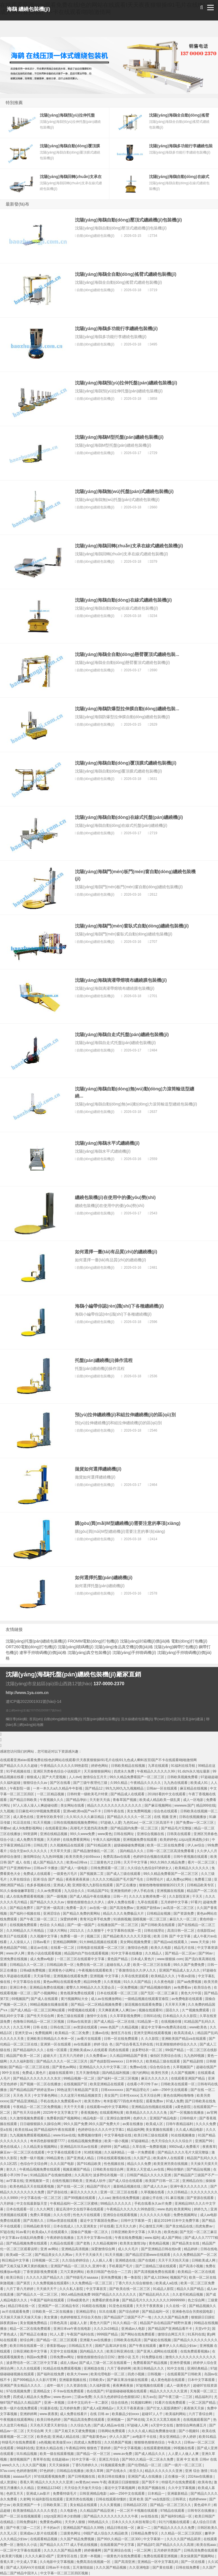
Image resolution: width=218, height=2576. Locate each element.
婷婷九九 (201, 2209)
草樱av (5, 1828)
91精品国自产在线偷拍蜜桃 (51, 2175)
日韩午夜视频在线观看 (190, 1857)
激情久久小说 (27, 2545)
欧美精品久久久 (163, 1976)
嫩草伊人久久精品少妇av (178, 2346)
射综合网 (27, 2340)
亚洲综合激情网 (118, 2118)
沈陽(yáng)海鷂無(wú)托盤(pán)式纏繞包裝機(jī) (124, 491)
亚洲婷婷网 (29, 2414)
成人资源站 (9, 2482)
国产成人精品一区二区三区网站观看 (38, 2010)
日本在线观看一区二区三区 (118, 1993)
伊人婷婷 (190, 2437)
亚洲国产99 (204, 2141)
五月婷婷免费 (70, 2408)
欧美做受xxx (62, 2442)
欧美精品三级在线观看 (163, 2061)
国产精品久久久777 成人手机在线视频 (69, 2545)
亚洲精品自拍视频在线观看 (152, 2107)
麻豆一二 (144, 2528)
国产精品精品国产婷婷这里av (32, 2090)
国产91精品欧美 (99, 1845)
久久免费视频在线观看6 (51, 2283)
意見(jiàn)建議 (192, 1719)
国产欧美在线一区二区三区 (130, 2289)
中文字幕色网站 (46, 2095)
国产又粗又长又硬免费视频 (75, 2431)
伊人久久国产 (120, 2437)
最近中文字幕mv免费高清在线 (164, 2027)
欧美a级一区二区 (19, 2255)
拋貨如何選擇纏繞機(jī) (98, 1469)
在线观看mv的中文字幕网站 (108, 2107)
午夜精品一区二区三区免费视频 (37, 2107)
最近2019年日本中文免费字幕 (177, 2221)
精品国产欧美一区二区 (23, 2056)
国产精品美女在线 (186, 2243)
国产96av (205, 1953)
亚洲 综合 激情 (196, 2471)
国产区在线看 (60, 1783)
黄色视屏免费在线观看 (77, 1993)
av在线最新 (83, 2044)
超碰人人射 (79, 2323)
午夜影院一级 (20, 1788)
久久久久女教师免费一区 (148, 1896)
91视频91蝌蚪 (142, 2403)
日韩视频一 (156, 2374)
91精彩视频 (93, 2152)
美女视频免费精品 (34, 2323)
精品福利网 (135, 2130)
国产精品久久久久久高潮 (175, 2545)
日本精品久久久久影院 (180, 2016)
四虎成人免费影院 (88, 2442)
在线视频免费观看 (24, 1925)
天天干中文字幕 (135, 1862)
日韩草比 (179, 2499)
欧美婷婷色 (168, 1840)
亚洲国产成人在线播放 (145, 2476)
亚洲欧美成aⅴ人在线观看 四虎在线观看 (100, 2050)
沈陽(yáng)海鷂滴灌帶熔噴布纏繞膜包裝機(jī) (121, 980)
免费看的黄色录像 (106, 2300)
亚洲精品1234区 (49, 2488)
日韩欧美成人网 (204, 2260)
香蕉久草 (26, 2482)
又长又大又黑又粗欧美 (163, 2420)
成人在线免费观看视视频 (25, 1896)
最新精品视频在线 (127, 2186)
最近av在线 (39, 1948)
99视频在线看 (184, 2448)
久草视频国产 (183, 2067)
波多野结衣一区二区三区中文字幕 (32, 2363)
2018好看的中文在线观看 (166, 1794)
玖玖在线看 (108, 2312)
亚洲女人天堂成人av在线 (145, 2169)
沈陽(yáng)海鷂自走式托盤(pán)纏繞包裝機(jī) (122, 1034)
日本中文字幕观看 (202, 2380)
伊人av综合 (196, 1845)
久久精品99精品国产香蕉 (129, 2056)
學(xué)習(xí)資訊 (167, 1719)
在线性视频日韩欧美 (67, 2181)
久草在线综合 (20, 1879)
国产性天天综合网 (41, 2016)
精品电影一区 (93, 2118)
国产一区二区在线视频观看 (21, 2516)
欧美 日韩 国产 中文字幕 (172, 1936)
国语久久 (172, 2010)
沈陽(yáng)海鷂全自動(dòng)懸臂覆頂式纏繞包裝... (127, 654)
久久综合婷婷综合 (76, 2260)
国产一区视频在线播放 (187, 2113)
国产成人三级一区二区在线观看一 (105, 2363)
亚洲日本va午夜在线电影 (72, 2329)
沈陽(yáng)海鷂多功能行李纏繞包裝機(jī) (116, 328)
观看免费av (155, 2101)
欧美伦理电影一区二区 (108, 2374)
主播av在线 (100, 2033)
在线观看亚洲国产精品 (188, 2078)
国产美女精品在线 (179, 2226)
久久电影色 (69, 2511)
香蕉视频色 (89, 2113)
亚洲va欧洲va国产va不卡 (82, 1811)
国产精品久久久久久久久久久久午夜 (111, 2516)
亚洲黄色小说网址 (62, 1970)
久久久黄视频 (110, 2505)
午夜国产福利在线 (81, 2334)
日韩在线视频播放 (193, 1817)
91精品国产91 (97, 1891)
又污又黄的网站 (72, 2272)
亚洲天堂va (24, 2033)
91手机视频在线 (19, 1771)
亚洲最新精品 (177, 2494)
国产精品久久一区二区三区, (37, 2295)
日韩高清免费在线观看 (201, 2550)
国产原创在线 (57, 2192)
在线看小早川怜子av (143, 2084)
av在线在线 (150, 2516)
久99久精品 (119, 1783)
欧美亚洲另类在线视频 (171, 2164)
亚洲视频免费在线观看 (140, 1840)
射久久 (11, 2169)
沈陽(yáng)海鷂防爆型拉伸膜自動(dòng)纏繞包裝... (127, 708)
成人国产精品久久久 (48, 1862)
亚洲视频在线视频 (171, 1891)
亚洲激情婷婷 (121, 1891)
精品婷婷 (191, 2249)
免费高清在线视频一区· (94, 2562)
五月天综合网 (150, 2095)
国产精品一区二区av (181, 1953)
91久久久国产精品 (137, 1982)
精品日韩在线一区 (22, 2306)
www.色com (62, 2397)
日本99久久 (135, 2061)
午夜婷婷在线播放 (61, 2238)
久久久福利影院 (22, 2061)
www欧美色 (198, 2027)
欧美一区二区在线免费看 (166, 1845)
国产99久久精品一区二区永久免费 (148, 2459)
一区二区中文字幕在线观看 (21, 2550)
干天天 (197, 1896)
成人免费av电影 (42, 1959)
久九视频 (7, 1811)
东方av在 (149, 2397)
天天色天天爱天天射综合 (49, 2425)
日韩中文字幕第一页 (136, 2221)
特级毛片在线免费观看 (19, 2442)
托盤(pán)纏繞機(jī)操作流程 (104, 1360)
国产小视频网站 (45, 1993)
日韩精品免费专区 (145, 2533)
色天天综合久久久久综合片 (172, 2141)
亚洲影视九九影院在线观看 (93, 1885)
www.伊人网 (16, 1953)
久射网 (25, 2499)
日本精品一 (156, 2494)
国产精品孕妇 (76, 1800)
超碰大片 (50, 2056)
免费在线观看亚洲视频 (160, 2556)
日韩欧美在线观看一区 (178, 2084)
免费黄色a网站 (51, 2522)
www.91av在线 (64, 2135)
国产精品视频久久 (202, 2306)
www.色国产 (110, 2027)
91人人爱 (57, 2334)
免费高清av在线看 (117, 1857)
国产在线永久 (116, 2471)
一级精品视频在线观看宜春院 (146, 1999)
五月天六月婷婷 (71, 2056)
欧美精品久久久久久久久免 (147, 2113)
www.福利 (152, 2238)
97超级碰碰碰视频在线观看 (127, 2391)
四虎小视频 (136, 2374)
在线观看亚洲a (56, 1828)
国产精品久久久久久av (47, 1902)
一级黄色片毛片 (65, 1874)
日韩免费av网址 (62, 2357)
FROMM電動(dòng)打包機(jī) (93, 1641)
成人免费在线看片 (74, 2414)
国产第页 (23, 2283)
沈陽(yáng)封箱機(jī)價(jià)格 (145, 1641)
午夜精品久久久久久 (146, 1783)
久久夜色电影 (164, 1982)
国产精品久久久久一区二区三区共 (62, 2061)
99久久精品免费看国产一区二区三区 (137, 1777)
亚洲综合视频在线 (151, 1834)
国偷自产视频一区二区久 (90, 2232)
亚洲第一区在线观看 (56, 2044)
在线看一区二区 (63, 1948)
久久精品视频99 (105, 2243)
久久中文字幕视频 (182, 2488)
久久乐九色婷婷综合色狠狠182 (117, 2397)
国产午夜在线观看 (143, 2346)
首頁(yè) (35, 1719)
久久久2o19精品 (106, 2329)
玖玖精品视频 (27, 2454)
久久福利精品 (114, 2152)
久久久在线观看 (28, 2368)
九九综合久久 (74, 1891)
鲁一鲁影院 (133, 2277)
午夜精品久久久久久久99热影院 (64, 1766)
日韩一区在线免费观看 (121, 2039)
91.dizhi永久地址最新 (194, 1771)
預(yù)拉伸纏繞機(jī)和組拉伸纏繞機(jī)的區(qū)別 (125, 1414)
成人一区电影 (193, 1800)
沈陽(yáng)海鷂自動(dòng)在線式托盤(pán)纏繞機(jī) (129, 817)
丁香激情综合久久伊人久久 (136, 1970)
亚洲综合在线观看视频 (120, 2215)
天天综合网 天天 (40, 2431)
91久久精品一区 (125, 2323)
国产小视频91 (189, 2431)
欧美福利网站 (176, 2414)
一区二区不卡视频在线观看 (137, 2511)
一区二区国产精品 (202, 2403)
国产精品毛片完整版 (176, 1828)
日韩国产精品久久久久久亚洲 (149, 2175)
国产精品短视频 (198, 2169)
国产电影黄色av (94, 2437)
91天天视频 (42, 1823)
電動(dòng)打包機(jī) (189, 1641)
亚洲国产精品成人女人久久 (180, 1970)
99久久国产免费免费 (189, 1965)
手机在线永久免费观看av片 (61, 2101)
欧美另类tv (93, 2101)
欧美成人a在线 (167, 2283)
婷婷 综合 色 (104, 2044)
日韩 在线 (41, 2027)
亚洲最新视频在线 (73, 2380)
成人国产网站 (172, 2238)
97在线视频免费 (19, 2391)
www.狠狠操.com (170, 1959)
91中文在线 (176, 2368)
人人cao (104, 2198)
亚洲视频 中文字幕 (104, 1976)
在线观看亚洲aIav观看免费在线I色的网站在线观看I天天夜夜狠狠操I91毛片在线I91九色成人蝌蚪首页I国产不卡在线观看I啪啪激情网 (98, 1760)
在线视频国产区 (76, 2084)
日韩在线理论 (154, 1931)
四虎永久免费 (124, 1771)
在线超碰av (61, 2459)
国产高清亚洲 (125, 2562)
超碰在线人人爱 (118, 1965)
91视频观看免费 (113, 2465)
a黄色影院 (183, 2107)
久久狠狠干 (96, 1931)
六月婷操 (7, 2204)
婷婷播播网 (93, 2550)
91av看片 (23, 2232)
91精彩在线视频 (94, 2306)
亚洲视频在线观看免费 (70, 1976)
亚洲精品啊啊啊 (65, 1942)
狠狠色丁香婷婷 (99, 2448)
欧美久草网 (95, 2471)
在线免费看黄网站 (77, 1840)
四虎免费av (204, 2226)
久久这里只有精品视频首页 (81, 2095)
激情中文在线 (97, 2016)
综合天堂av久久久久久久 (29, 1851)
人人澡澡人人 (20, 1942)
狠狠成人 (33, 1777)
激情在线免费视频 (126, 2198)
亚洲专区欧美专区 (50, 1817)
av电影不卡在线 (144, 2437)
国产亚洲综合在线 (118, 2550)
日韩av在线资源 (79, 2022)
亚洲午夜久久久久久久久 (189, 2186)
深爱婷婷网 (69, 1919)
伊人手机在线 (144, 1891)
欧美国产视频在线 (152, 2488)
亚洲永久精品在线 (50, 2448)
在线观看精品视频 (44, 2539)
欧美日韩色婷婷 (49, 2420)
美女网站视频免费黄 (136, 1942)
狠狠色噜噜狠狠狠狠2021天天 (162, 1885)
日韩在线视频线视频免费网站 (75, 1823)
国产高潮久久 (34, 2221)
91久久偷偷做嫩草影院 (17, 1891)
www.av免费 (123, 2454)
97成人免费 (174, 2101)
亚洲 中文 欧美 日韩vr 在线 (196, 2459)
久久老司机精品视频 (188, 2295)
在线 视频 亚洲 (165, 1817)
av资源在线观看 (86, 2027)
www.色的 (164, 2209)
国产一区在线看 (193, 2562)
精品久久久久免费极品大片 (124, 1914)
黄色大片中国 (191, 1993)
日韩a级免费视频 (33, 1970)
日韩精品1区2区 (135, 2505)
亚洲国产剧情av (148, 1908)
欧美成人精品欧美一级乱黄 (160, 1800)
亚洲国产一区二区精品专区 (59, 2306)
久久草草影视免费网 (125, 2016)
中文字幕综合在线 (27, 1982)
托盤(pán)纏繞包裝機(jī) (101, 1719)
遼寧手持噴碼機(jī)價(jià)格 (42, 1652)
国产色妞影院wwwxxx (107, 2061)
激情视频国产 (20, 2459)
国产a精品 (122, 2147)
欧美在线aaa (206, 2545)
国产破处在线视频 (158, 2340)
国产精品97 (145, 2545)
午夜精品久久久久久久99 (156, 1771)
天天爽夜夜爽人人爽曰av (117, 2010)
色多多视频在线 (39, 1885)
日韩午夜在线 (114, 1811)
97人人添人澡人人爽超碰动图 (36, 1805)
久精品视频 (130, 2027)
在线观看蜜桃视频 (157, 2448)
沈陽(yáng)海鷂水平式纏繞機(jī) (107, 1143)
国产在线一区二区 (71, 2186)
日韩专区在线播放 (201, 2511)
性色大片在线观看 (87, 2215)
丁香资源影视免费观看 (40, 2272)
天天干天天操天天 (89, 2255)
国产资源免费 (184, 1914)
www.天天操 (200, 1942)
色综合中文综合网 (34, 2164)
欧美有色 (205, 2482)
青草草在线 (41, 2459)
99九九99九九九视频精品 (124, 1788)
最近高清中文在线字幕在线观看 (80, 2209)
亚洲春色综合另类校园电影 (193, 2312)
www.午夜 (98, 2482)
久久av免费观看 (49, 1891)
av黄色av (82, 2482)
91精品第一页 (148, 2022)
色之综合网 (197, 2300)
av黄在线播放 (133, 2124)
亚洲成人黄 (61, 1885)
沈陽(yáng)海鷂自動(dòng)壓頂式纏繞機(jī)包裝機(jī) (128, 220)
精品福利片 (203, 2397)
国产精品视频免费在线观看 (27, 2243)
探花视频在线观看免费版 (144, 2004)
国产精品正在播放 (34, 2334)
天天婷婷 (54, 1840)
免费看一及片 (76, 1908)
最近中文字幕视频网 (120, 2488)
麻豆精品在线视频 (194, 1788)
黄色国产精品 (118, 1959)
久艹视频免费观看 (196, 2010)
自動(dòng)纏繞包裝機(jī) (95, 236)
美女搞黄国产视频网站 (197, 2556)
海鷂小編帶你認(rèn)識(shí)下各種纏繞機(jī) (119, 1306)
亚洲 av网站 (49, 2249)
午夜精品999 (75, 2448)
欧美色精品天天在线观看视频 (32, 2186)
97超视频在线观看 (150, 2385)
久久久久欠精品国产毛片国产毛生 (118, 1879)
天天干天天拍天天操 (174, 2260)
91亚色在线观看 (121, 2306)
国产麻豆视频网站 (158, 1805)
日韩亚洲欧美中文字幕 (128, 2232)
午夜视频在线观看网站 (17, 2420)
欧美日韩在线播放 (112, 2476)
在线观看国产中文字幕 (117, 2545)
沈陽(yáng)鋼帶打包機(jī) (176, 1647)
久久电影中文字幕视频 (57, 2562)
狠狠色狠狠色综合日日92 (96, 2357)
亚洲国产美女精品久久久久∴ (22, 2385)
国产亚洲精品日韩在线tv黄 (161, 2249)
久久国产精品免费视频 (77, 2539)
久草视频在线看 (153, 2192)
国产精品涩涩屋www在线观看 (148, 2255)
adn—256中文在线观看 (170, 2090)
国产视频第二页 (92, 1874)
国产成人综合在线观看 (125, 2181)
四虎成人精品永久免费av (32, 2397)
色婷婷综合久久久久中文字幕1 (101, 2130)
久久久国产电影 (62, 2164)
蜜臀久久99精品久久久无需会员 (90, 1987)
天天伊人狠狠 (75, 2522)
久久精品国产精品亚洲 (97, 2511)
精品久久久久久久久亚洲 (169, 2391)
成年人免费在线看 (121, 1902)
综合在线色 (120, 2403)
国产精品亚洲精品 (24, 2101)
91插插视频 (122, 1919)
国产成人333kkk (156, 2277)
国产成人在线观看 (45, 1999)
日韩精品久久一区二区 (27, 1965)
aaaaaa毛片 (22, 2476)
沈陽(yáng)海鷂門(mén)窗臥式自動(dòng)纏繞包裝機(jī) (132, 925)
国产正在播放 (126, 1885)
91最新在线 (49, 2408)
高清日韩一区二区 (181, 1931)
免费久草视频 (40, 2215)
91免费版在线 (153, 2357)
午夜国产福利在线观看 (47, 2300)
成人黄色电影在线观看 (168, 2380)
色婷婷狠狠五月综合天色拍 (81, 2317)
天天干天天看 (74, 2107)
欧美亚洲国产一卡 (27, 2505)
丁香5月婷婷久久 (85, 2465)
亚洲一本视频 (54, 2403)
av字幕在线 (15, 2181)
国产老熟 (83, 2243)
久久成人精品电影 (190, 2130)
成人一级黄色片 (178, 2385)
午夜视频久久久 (52, 1800)
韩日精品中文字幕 (16, 2260)
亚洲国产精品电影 (164, 2118)
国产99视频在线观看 (80, 2198)
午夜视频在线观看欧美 (95, 1970)
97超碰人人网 (138, 2425)
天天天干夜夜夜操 (150, 2306)
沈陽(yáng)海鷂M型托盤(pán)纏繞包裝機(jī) (119, 437)
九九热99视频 (53, 1857)
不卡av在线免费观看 (69, 2391)
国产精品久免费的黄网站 (82, 1914)
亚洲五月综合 (109, 2459)
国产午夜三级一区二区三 (39, 1919)
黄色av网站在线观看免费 (62, 1982)
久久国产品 (142, 2158)
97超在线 (7, 2232)
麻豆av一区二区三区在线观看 (22, 2152)
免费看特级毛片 (65, 2494)
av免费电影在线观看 (187, 1999)
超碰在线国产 (206, 2067)
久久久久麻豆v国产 (40, 2556)
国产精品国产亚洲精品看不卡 (170, 2329)
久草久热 (155, 2232)
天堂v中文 (202, 2329)
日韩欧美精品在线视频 (128, 1766)
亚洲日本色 (19, 1987)
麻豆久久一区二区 (183, 1919)
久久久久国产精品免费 (171, 2317)
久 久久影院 (150, 2039)
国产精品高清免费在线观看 (84, 2420)
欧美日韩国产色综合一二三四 (109, 2272)
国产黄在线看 (163, 2567)
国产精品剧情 (193, 2061)
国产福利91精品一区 (177, 2516)
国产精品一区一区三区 (93, 2454)
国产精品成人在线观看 (127, 1794)
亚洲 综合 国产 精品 (48, 1879)
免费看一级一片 (72, 1936)
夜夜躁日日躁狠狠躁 (124, 2482)
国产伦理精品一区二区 (144, 2465)
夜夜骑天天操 (194, 2408)
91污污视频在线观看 (175, 2522)
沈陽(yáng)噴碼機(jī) (75, 1647)
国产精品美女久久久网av (54, 2255)
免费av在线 (139, 2067)
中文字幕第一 (154, 2539)
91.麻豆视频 (175, 2198)
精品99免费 (92, 1982)
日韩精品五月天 (80, 2346)
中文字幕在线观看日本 (64, 2152)
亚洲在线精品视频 (54, 1834)
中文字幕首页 (96, 2289)
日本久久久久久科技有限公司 (134, 2522)
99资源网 (30, 1834)
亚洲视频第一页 (37, 2181)
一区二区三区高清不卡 (156, 1823)
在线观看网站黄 (112, 2113)
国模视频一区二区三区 (150, 1919)
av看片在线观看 (89, 2039)
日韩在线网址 (124, 1834)
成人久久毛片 (128, 2249)
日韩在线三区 (61, 2027)
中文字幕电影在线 (118, 2135)
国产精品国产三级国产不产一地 (128, 2317)
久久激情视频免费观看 (27, 2118)
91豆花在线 (22, 1823)
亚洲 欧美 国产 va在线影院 (150, 2499)
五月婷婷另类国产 (168, 2550)
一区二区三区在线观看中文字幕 (81, 1959)
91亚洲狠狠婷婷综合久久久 (177, 2044)
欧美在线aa (23, 2130)
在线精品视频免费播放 (85, 2141)
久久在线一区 (176, 2306)
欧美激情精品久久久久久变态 (35, 2511)
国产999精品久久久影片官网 (35, 2380)
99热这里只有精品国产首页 (78, 2090)
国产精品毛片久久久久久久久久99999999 (154, 2300)
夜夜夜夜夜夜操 (78, 1879)
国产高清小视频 (191, 2266)
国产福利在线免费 (51, 2374)
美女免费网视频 (139, 1811)
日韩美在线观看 (179, 1834)
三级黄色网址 (70, 2533)
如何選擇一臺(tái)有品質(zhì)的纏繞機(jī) (116, 1251)
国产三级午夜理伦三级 (90, 1783)
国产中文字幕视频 (128, 2448)
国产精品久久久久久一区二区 (129, 1817)
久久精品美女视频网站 (40, 2147)
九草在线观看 (158, 1766)
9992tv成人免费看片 (184, 2147)
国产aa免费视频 (189, 1982)
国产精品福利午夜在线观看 (55, 2130)
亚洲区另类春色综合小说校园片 (57, 1771)
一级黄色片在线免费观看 (122, 2556)
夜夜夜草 (209, 2147)
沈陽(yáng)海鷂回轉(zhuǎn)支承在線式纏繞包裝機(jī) (129, 545)
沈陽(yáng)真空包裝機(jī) (89, 1652)
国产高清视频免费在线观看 (155, 2272)
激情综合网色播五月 (191, 2425)
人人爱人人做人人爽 (184, 2454)
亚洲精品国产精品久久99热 (84, 2528)
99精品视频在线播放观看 (49, 2004)
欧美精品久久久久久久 (192, 1868)
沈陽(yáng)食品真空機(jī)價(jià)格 (124, 1647)
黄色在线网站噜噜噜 (179, 2095)
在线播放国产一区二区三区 (118, 1925)
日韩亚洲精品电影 (93, 2494)
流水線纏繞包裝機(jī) (136, 1719)
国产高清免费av (122, 1908)
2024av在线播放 (201, 2476)
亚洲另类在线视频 (80, 2499)
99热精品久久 (99, 2522)
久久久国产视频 (34, 2465)
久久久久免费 (206, 2124)
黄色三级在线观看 (71, 2016)
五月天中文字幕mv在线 (95, 2238)
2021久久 (77, 1931)
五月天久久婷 (126, 2226)
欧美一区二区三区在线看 (152, 1965)
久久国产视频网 (183, 2073)
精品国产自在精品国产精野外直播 (166, 2323)
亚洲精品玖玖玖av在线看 (79, 2147)
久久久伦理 (62, 2215)
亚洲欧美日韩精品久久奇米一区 (51, 2039)
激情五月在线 (121, 2033)
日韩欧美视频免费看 (183, 1777)
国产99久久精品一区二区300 (119, 2539)
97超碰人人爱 (110, 1823)
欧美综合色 (203, 1987)
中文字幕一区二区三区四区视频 (64, 2573)
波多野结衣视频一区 (109, 2175)
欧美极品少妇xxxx (126, 2414)
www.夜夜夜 (49, 2414)
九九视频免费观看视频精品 (30, 2135)
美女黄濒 (51, 2317)
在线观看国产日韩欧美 (184, 2374)
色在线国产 (95, 2391)
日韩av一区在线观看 (162, 1788)
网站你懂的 (176, 2169)
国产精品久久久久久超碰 (19, 1766)
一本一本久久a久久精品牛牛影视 (58, 1788)
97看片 (195, 1902)
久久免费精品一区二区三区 (92, 2283)
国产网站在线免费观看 (138, 2334)
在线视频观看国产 (197, 2420)
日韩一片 (120, 1896)
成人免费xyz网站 (179, 1879)
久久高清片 (82, 2175)
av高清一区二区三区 (179, 1908)
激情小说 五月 (129, 2357)
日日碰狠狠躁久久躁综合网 (41, 2124)
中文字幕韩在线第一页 (124, 1931)
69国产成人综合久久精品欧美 (106, 2533)
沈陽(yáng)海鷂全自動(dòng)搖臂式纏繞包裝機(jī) (125, 274)
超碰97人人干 (153, 2414)
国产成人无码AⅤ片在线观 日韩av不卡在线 (38, 2567)
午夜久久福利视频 (107, 1840)
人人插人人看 (102, 2260)
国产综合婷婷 (129, 2312)
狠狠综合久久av (35, 1783)
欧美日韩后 (15, 2277)
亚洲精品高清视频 (75, 2249)
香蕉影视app (57, 2346)
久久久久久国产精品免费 (63, 2550)
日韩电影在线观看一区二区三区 (101, 1948)
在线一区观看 (57, 2050)
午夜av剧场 (187, 1976)
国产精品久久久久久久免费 (174, 2528)
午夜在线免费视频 (129, 2238)
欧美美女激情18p (133, 2243)
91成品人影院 (164, 2289)
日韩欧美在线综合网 (108, 2169)
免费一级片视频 (32, 2158)
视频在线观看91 (151, 2010)
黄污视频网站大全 (75, 1999)
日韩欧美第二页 (55, 2505)
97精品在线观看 (173, 2511)
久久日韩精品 (177, 2192)
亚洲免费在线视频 (14, 1959)
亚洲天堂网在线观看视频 (153, 2033)
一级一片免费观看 (141, 2152)
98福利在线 (25, 2448)
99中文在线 (11, 2073)
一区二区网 (143, 2550)
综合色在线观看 (166, 1811)
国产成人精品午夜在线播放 (90, 1896)
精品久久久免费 (139, 2164)
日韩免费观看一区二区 (108, 1868)
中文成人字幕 (27, 2562)
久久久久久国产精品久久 (45, 2277)
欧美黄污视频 (12, 2556)
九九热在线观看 (176, 1783)
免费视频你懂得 (89, 2135)
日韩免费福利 (27, 2522)
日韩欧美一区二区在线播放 (53, 2312)
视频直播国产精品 (77, 2169)
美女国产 (111, 2095)
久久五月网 (22, 2027)
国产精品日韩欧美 (24, 1800)
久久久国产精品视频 (111, 2567)
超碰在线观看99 (61, 2073)
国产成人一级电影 (74, 1868)
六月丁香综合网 (200, 2414)
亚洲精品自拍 (193, 2181)
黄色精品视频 (159, 2243)
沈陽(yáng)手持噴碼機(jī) (134, 1652)
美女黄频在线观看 (160, 2130)
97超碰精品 (140, 2141)
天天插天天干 (47, 2289)
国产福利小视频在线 (25, 1914)
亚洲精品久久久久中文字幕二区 (103, 2067)
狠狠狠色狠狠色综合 (150, 2442)
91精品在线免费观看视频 (62, 2368)
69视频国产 (20, 1999)
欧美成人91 (199, 1783)
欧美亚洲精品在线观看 (107, 2084)
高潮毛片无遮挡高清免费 (89, 1828)
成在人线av (68, 2363)
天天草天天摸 (60, 1851)
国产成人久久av (155, 2186)
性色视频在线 (114, 2164)
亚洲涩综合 (52, 1914)
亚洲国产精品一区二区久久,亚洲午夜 (79, 2266)
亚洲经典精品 (197, 2368)
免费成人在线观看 (37, 1874)
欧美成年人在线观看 (169, 2158)
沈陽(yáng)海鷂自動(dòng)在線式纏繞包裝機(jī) (123, 600)
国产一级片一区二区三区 (183, 2465)
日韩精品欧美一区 (61, 1965)
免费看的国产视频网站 (64, 2118)
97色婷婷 (46, 2471)
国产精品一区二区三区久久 (171, 2505)
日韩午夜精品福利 (180, 2124)
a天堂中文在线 (162, 2425)
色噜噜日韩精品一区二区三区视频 (39, 2022)
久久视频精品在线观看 (67, 1845)
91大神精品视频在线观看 (98, 1942)
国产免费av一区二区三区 (195, 1823)
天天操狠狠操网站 (98, 1771)
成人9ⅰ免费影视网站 (27, 1828)
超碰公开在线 (153, 2198)
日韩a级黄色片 (78, 2300)
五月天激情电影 (88, 2073)
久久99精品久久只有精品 (25, 1931)
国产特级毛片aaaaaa (82, 2277)
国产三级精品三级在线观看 (156, 2266)
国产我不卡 (151, 2482)
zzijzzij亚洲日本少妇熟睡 (63, 2516)
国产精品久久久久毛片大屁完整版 (183, 2152)
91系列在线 (196, 2334)
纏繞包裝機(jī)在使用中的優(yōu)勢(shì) (115, 1197)
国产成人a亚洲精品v (98, 2408)
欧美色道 (44, 2437)
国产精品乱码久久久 (154, 2295)
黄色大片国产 (100, 2323)
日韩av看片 (42, 1942)
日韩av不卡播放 (45, 1868)
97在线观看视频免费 (50, 2476)
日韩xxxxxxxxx (112, 2090)
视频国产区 (178, 2277)
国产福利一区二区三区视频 (118, 2078)
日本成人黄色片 (143, 1959)
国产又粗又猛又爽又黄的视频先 (24, 2266)
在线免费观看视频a (195, 2351)
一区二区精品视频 (51, 1794)
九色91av (130, 1823)
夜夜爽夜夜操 (123, 2385)
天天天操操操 (59, 2465)
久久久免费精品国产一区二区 (195, 2255)
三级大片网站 (57, 1931)
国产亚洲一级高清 (50, 1908)
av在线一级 (98, 1908)
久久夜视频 (112, 1982)
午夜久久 (175, 2442)
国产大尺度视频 (54, 1777)
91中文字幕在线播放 (127, 1953)
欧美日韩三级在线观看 (151, 2135)
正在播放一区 (175, 2476)
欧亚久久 (136, 2471)
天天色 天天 (22, 2095)
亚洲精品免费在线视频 (47, 1987)
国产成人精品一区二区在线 (114, 2022)
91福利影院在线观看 (48, 2499)
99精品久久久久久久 (116, 2204)
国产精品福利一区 (156, 2312)
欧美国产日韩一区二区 (162, 2181)
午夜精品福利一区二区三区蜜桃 (74, 2204)
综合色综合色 (160, 2067)
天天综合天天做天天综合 (83, 2488)
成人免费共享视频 (30, 1840)
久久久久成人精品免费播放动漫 (152, 2431)
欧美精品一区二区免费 (72, 2033)
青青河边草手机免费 (95, 1919)
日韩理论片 (155, 1879)
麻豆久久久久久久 (155, 2078)
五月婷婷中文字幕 (175, 1902)
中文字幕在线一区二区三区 (41, 2198)
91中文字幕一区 (84, 2459)
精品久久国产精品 (191, 2289)
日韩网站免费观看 (112, 2431)
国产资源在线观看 (200, 2198)
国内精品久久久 (132, 1851)
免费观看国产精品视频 (150, 2363)
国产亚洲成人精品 (81, 2158)
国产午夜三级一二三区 (175, 2397)
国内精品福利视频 (116, 2073)
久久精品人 (154, 1953)
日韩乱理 (40, 1845)
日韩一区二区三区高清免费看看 (170, 1851)
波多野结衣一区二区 (147, 2050)
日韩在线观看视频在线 (114, 2158)
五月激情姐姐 (83, 2567)
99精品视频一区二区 (80, 2078)
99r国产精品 (175, 2050)
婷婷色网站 (100, 1766)
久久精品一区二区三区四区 (182, 2533)
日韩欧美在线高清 (128, 2340)
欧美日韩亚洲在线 (120, 2351)
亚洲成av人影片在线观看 (39, 2533)
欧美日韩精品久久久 (149, 2368)
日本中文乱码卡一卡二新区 (88, 2403)
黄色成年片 (203, 2505)
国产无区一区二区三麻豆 (160, 1993)
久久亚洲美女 (87, 2226)
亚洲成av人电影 (133, 2329)
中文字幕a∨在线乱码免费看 (23, 2238)
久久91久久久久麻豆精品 (85, 1817)
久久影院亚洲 (179, 1896)
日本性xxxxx (129, 2095)
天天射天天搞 (100, 1800)
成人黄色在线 (23, 1817)
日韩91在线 (152, 2016)
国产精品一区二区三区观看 (57, 2340)
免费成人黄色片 (34, 2073)
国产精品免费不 (22, 1908)
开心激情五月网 (151, 2226)
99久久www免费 (83, 1834)
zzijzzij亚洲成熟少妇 (194, 1840)
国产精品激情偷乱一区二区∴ (95, 1851)
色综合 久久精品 (53, 1925)
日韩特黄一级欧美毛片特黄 (88, 1794)
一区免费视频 (128, 1987)
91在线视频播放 (183, 2135)
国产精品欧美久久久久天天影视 (127, 1936)
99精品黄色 (56, 2158)
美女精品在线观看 (84, 2505)
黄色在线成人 (10, 2147)
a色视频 (45, 2442)
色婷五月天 (15, 2494)
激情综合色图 (138, 1948)
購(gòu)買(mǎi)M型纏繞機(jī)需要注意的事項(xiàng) (128, 1523)
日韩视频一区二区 (46, 2260)
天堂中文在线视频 (64, 2351)
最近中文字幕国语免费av (99, 2221)
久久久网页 (45, 2209)
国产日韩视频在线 (82, 2476)
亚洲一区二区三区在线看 (119, 2192)
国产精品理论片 (138, 2090)
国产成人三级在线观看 (123, 1874)
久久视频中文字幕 (44, 1936)
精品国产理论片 (99, 2186)
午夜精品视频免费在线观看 (40, 2169)
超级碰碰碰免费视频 (129, 1845)
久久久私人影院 (71, 2289)
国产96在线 (135, 2420)
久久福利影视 (100, 2385)
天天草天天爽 (175, 2004)
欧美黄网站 (183, 2209)
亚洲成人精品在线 (66, 2437)
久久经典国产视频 (118, 2442)
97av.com (7, 2471)
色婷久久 (140, 2118)
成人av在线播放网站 (107, 1999)
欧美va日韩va (77, 1862)
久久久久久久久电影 (155, 2215)
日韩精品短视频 (159, 1914)
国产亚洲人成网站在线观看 (157, 2351)
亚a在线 (6, 2130)
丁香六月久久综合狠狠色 (134, 2283)
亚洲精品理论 (86, 2312)
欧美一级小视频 (116, 2141)
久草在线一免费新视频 (149, 2147)
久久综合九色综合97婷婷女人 (150, 1868)
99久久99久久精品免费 (168, 1862)
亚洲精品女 (42, 2391)
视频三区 (94, 1936)
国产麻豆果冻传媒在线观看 (128, 2380)
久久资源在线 (77, 2385)
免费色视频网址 (185, 2215)
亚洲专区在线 (67, 2556)
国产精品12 (94, 1788)
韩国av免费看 (37, 2357)
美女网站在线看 (72, 1805)
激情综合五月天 (95, 1777)
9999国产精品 (108, 2334)
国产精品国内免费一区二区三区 (134, 1828)
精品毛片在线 (184, 1948)
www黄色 (105, 1834)
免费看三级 (203, 1879)
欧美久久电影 (161, 1948)
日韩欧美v (97, 2380)
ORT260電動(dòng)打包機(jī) (31, 1647)
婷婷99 (106, 2147)
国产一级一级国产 (81, 1925)
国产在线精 (147, 2260)
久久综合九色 (81, 2425)
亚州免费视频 (111, 2277)
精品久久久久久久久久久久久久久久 (114, 1805)
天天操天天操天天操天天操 (21, 2317)
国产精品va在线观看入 (171, 1942)
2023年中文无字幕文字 (61, 2113)
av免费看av (183, 1987)
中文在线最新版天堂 (32, 2204)
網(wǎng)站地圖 (31, 1725)
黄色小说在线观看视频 (44, 1953)
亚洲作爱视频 (180, 2363)
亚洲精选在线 (126, 2260)
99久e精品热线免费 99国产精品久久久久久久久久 (99, 2295)
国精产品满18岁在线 (111, 2346)
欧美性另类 (160, 2073)
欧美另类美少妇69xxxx (83, 1857)
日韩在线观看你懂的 (111, 2499)
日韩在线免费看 (188, 2567)
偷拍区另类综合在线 (166, 2056)
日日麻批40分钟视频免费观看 (38, 1811)
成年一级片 (55, 2385)
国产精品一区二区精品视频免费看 (97, 2004)
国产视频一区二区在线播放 (41, 2084)
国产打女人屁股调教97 (164, 2408)
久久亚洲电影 (139, 2567)
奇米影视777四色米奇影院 (123, 2101)
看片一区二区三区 (202, 1862)
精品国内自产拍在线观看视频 (86, 1953)
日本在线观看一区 (20, 2209)
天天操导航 (42, 1976)
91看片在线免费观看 (171, 2403)
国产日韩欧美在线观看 (158, 1925)
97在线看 (107, 2226)
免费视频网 (44, 2033)
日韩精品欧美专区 (201, 1885)
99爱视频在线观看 (82, 2010)
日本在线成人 (64, 2226)
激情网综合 (31, 1857)
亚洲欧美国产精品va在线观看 (184, 2039)
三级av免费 (82, 2397)
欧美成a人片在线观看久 (50, 2232)
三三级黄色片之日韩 (105, 1862)
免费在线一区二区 (90, 1965)
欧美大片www (78, 2374)
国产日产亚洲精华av (16, 1868)
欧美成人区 (155, 2124)
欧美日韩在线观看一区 (27, 2346)
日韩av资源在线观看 (62, 2221)
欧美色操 (171, 2232)
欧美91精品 (207, 2437)
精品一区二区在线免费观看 (30, 2329)
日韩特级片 (189, 2118)
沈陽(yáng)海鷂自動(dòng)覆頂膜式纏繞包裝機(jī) (125, 763)
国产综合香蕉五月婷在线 (135, 2044)
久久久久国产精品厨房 (184, 2539)
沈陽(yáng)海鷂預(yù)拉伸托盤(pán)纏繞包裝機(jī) (126, 382)
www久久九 (11, 2465)
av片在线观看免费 (16, 2312)
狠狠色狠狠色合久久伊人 (86, 1902)
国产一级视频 (57, 1896)
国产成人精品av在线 (109, 2425)
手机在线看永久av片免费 (153, 2204)
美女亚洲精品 (170, 2437)
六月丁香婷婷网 (119, 2368)
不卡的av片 (52, 2528)
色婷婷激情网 (27, 2471)
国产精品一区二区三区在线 (29, 2067)
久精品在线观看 (62, 2243)
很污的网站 (140, 2073)
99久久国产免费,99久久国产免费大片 (92, 2124)
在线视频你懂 (171, 2022)
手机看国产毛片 (121, 2266)
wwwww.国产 (184, 1805)
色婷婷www (198, 2499)
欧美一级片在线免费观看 (19, 2408)
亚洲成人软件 (96, 2181)
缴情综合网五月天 (172, 2334)
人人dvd (75, 1777)
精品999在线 (205, 1805)
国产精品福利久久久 (29, 2050)
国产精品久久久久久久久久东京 (37, 2078)
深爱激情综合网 (103, 2249)
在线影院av (205, 1931)
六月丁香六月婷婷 (20, 2289)
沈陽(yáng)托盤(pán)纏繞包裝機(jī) (36, 1641)
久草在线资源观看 (135, 1976)
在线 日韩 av (100, 2414)
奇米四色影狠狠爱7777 (48, 2141)
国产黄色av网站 (64, 2067)
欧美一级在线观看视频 (57, 2454)
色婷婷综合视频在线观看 (152, 1857)
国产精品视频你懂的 (156, 1987)
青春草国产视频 (125, 1800)
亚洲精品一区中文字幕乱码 (158, 2562)
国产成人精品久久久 (150, 2454)
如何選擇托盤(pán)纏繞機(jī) (104, 1577)
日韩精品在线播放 (70, 2471)
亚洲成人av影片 (38, 2494)
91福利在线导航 (183, 1766)
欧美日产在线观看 (14, 1936)
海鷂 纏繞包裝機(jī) (28, 9)
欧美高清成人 (184, 2033)
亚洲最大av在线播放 (96, 2340)
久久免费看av (97, 2056)
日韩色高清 (59, 2323)
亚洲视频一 (116, 2420)
